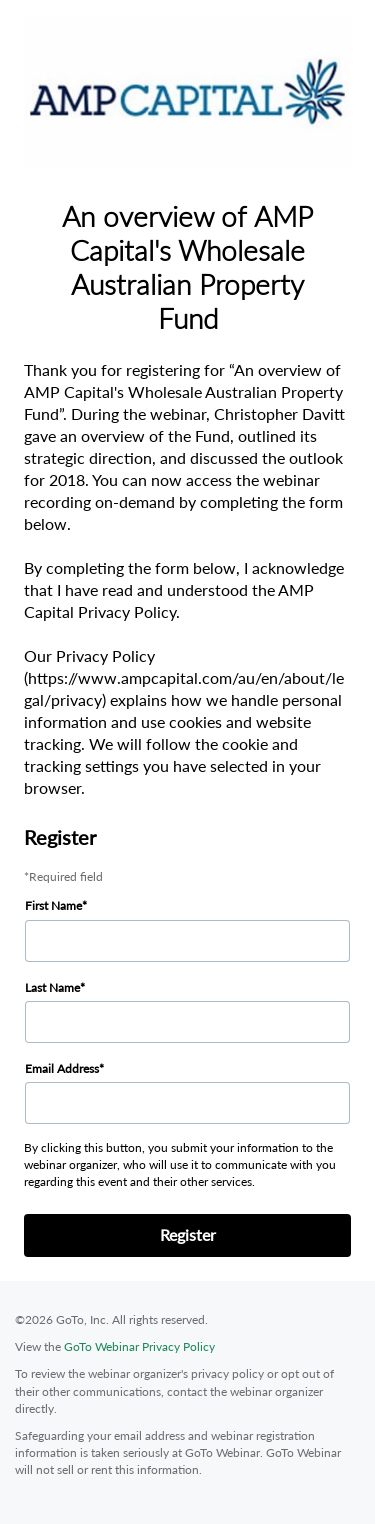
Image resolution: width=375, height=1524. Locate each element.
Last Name (52, 987)
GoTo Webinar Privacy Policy (139, 1346)
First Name (53, 905)
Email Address (62, 1068)
